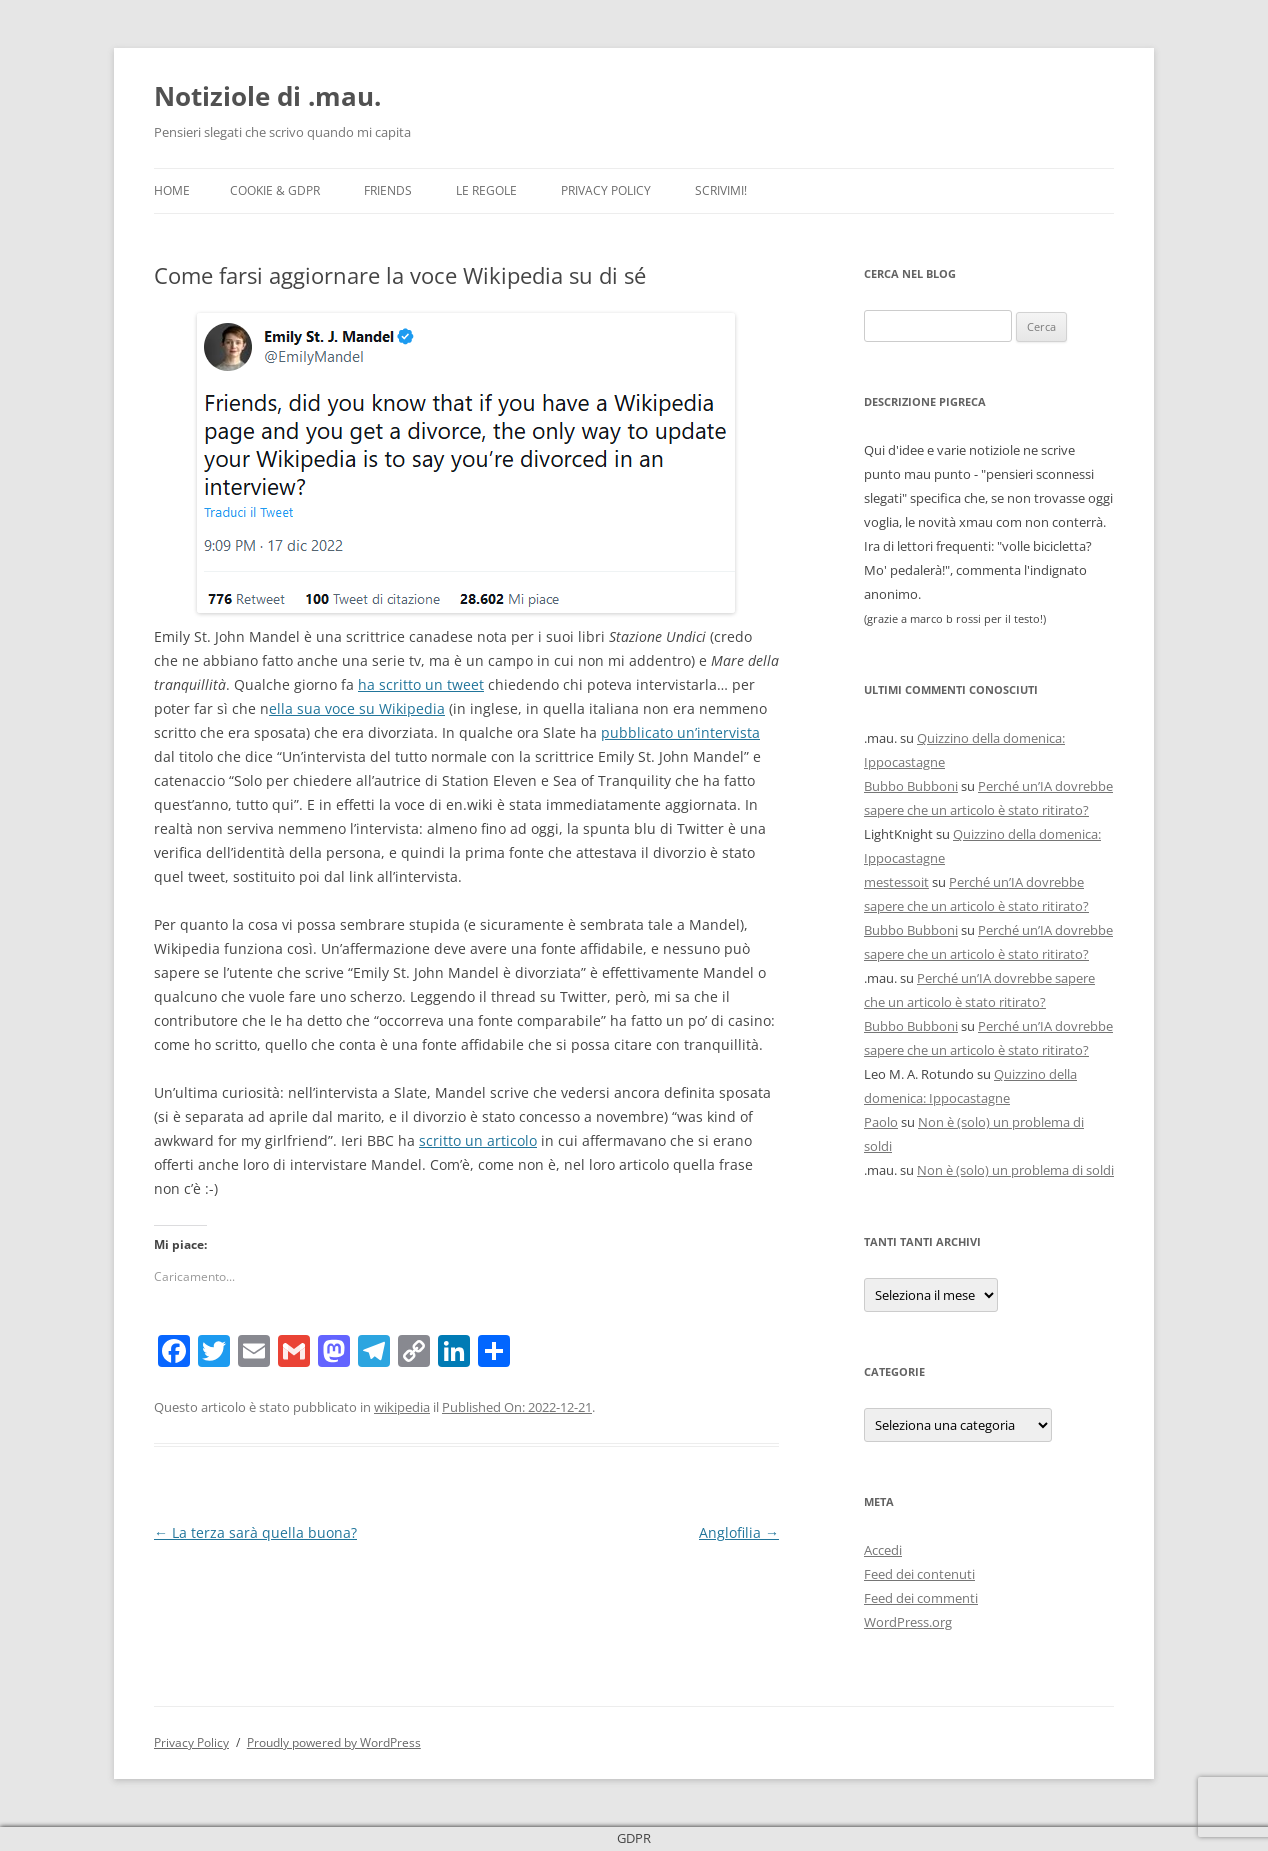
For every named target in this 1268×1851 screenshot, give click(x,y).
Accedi (883, 1550)
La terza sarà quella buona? (255, 1532)
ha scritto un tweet (421, 684)
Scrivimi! (721, 190)
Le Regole (486, 190)
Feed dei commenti (921, 1598)
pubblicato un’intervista (680, 732)
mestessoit (896, 882)
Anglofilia (739, 1532)
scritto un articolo (478, 1140)
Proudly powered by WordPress (334, 1742)
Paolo (881, 1122)
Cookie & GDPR (275, 190)
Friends (388, 190)
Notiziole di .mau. (267, 96)
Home (172, 190)
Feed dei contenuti (919, 1574)
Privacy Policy (606, 190)
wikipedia (402, 1407)
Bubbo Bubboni (911, 786)
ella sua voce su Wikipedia (357, 708)
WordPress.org (908, 1622)
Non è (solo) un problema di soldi (1015, 1170)
